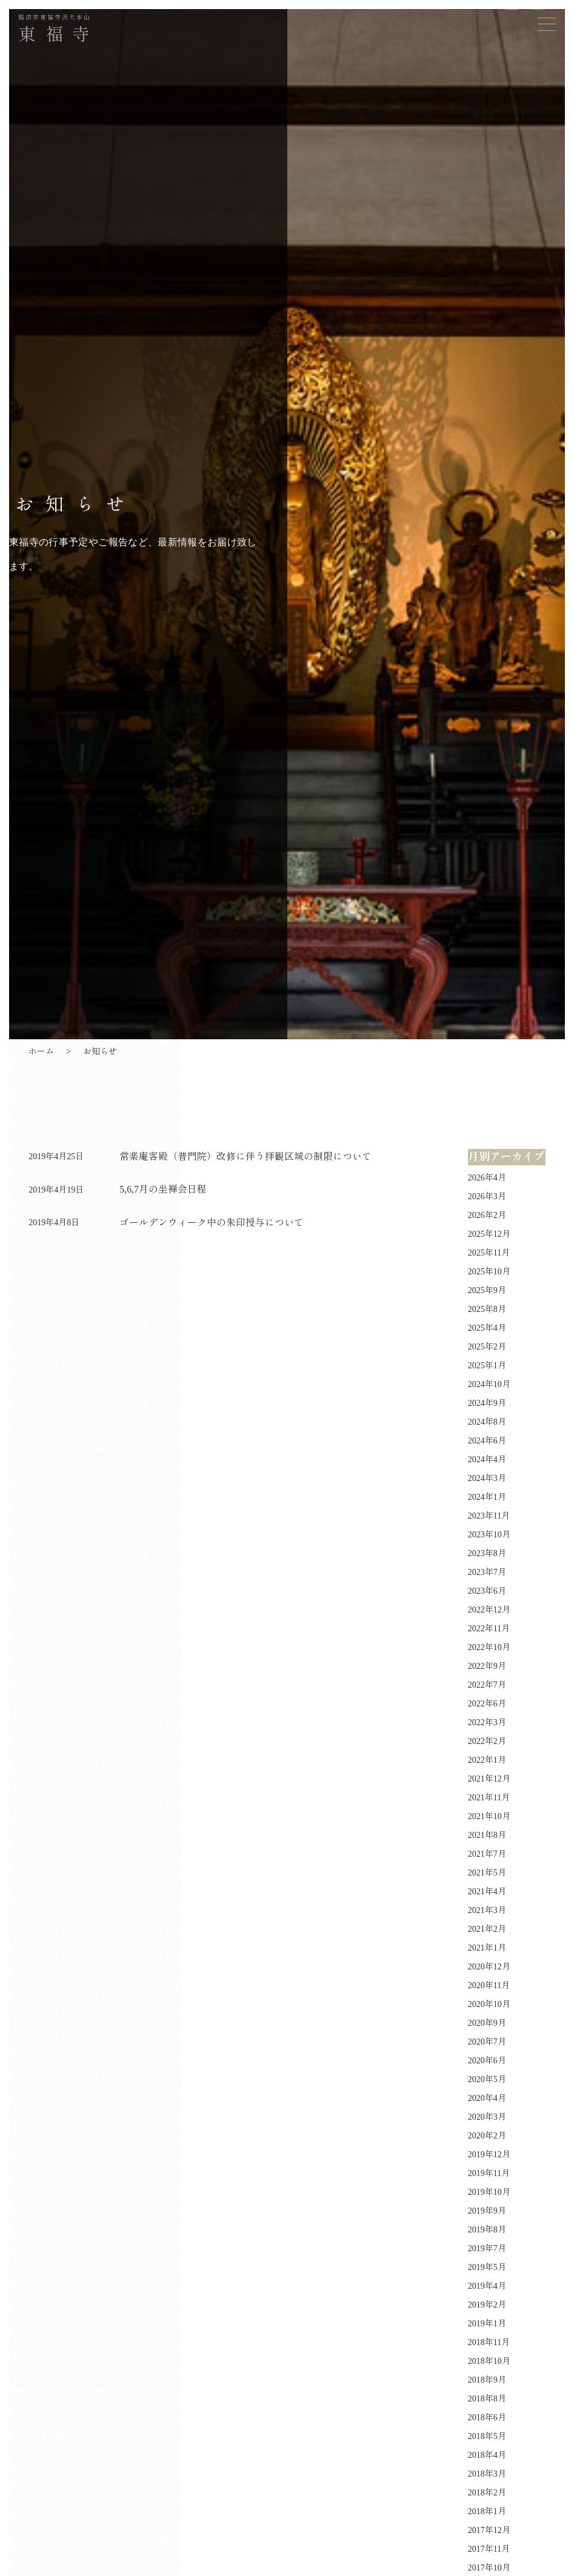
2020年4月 (487, 2098)
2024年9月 (487, 1403)
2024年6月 (487, 1440)
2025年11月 (489, 1252)
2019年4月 (487, 2286)
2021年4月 (487, 1891)
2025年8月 (487, 1309)
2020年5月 (487, 2079)
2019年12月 (489, 2154)
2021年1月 (487, 1947)
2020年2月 (487, 2135)
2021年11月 (489, 1797)
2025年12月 (489, 1234)
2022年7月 (487, 1684)
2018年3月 (487, 2473)
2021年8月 (487, 1835)
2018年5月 (487, 2436)
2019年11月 (489, 2173)
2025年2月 (487, 1346)
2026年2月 (487, 1215)
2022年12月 (489, 1609)
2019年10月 (489, 2192)
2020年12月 (489, 1966)
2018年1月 (487, 2511)
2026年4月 (487, 1177)
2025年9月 (487, 1290)
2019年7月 (487, 2248)
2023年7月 (487, 1572)
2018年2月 (487, 2492)
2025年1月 (487, 1365)
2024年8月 (487, 1421)
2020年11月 (489, 1985)
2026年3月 (487, 1196)
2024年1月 (487, 1497)
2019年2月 (487, 2304)
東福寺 (59, 30)
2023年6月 (487, 1591)
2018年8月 (487, 2398)
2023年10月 (489, 1534)
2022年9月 (487, 1666)
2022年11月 (489, 1628)
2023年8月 (487, 1553)
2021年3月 (487, 1910)
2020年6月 (487, 2060)
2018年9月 (487, 2380)
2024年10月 (489, 1384)
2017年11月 (489, 2549)
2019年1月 (487, 2323)
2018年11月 (489, 2342)
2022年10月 (489, 1647)
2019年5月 (487, 2267)
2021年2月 (487, 1929)
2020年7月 (487, 2041)
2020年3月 (487, 2117)
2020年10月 (489, 2004)
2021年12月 (489, 1778)
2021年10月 (489, 1816)
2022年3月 (487, 1722)
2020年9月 (487, 2023)
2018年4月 (487, 2455)
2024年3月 (487, 1478)
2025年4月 (487, 1328)
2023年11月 (489, 1515)
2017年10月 (489, 2567)
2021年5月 (487, 1872)
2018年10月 (489, 2361)
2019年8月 (487, 2229)
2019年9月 (487, 2210)
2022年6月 (487, 1703)
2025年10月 (489, 1271)
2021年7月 (487, 1854)
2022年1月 (487, 1760)
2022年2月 (487, 1741)
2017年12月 (489, 2530)
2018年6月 (487, 2417)
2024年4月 (487, 1459)
